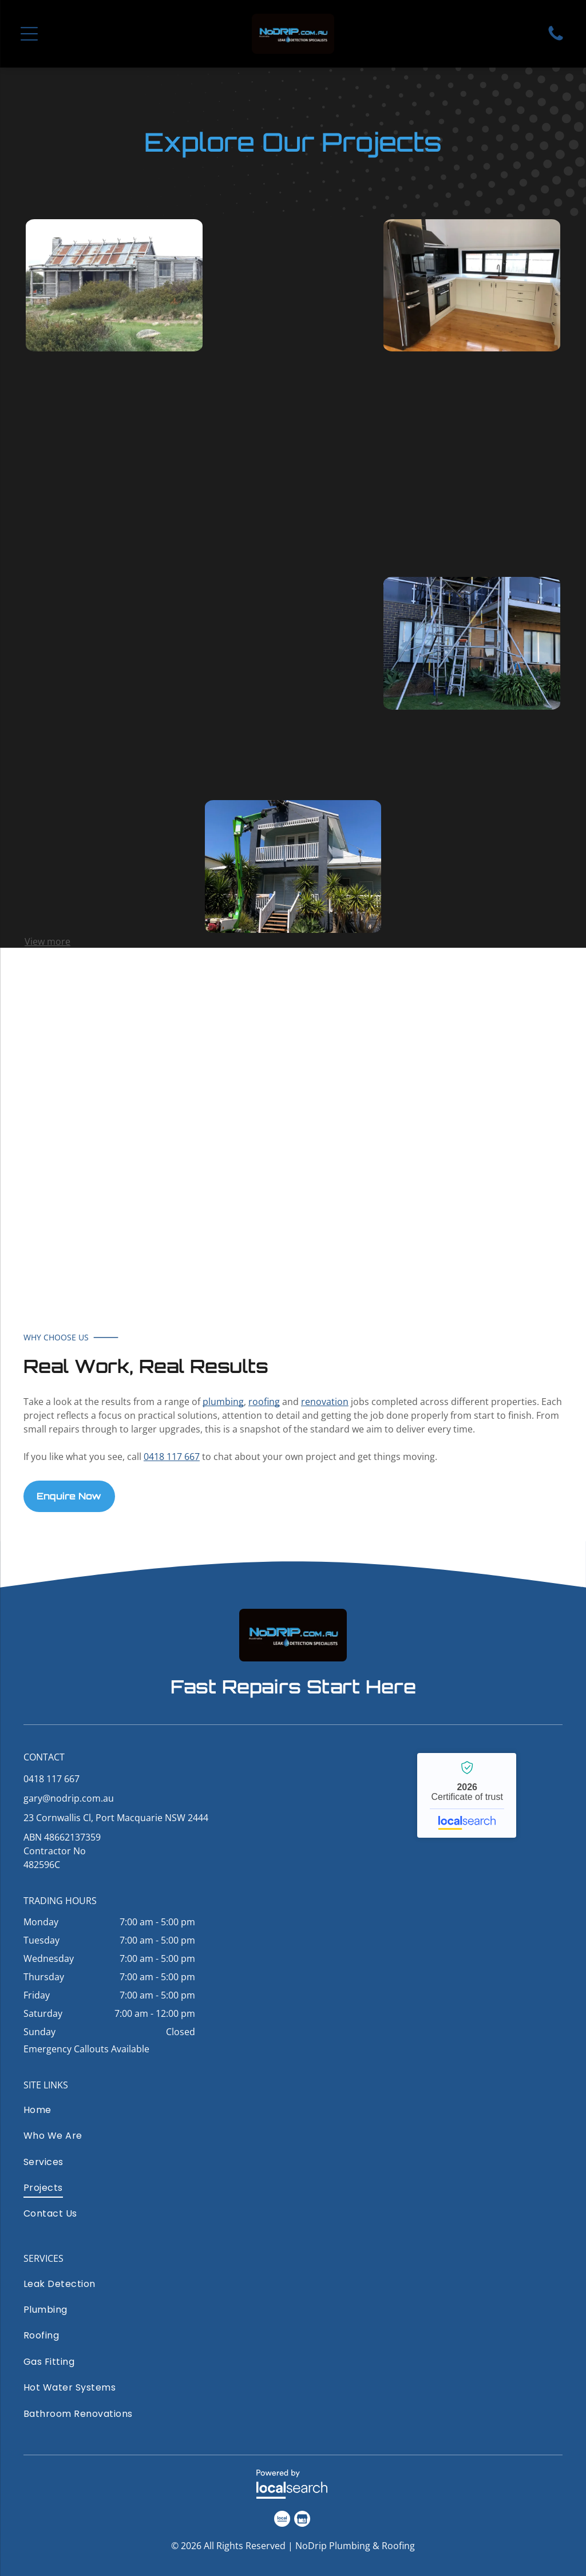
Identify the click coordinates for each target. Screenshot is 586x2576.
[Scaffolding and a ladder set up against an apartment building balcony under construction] (471, 643)
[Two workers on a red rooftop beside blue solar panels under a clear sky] (293, 329)
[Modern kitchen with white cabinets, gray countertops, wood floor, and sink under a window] (293, 687)
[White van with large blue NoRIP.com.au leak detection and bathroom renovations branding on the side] (234, 1119)
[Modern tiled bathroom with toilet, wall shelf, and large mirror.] (293, 508)
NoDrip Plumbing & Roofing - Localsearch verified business (466, 1795)
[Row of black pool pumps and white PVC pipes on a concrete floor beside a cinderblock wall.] (114, 464)
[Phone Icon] (556, 39)
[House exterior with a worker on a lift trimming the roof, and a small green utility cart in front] (293, 866)
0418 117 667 (172, 1456)
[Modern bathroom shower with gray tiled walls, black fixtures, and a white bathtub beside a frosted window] (471, 464)
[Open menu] (29, 33)
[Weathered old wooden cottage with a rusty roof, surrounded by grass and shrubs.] (114, 285)
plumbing (223, 1401)
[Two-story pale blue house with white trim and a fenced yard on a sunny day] (114, 822)
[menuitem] (111, 2113)
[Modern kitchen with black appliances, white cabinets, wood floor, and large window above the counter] (471, 285)
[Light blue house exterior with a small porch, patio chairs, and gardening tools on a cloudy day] (471, 822)
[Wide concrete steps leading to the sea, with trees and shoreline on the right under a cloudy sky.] (114, 643)
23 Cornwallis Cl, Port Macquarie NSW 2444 (115, 1817)
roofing (264, 1401)
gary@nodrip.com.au (68, 1798)
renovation (325, 1401)
